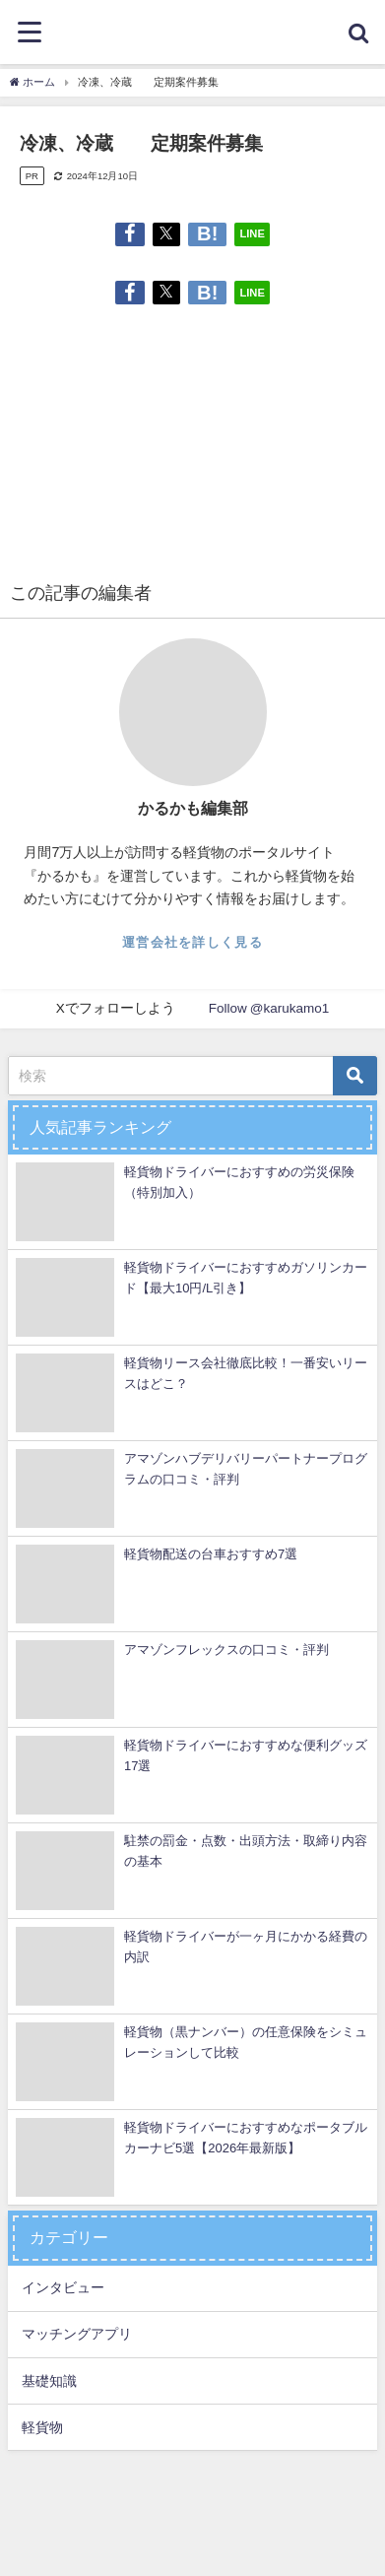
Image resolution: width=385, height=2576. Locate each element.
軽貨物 (42, 2427)
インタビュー (63, 2287)
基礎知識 (49, 2381)
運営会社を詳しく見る (192, 942)
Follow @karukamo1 (269, 1008)
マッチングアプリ (77, 2334)
